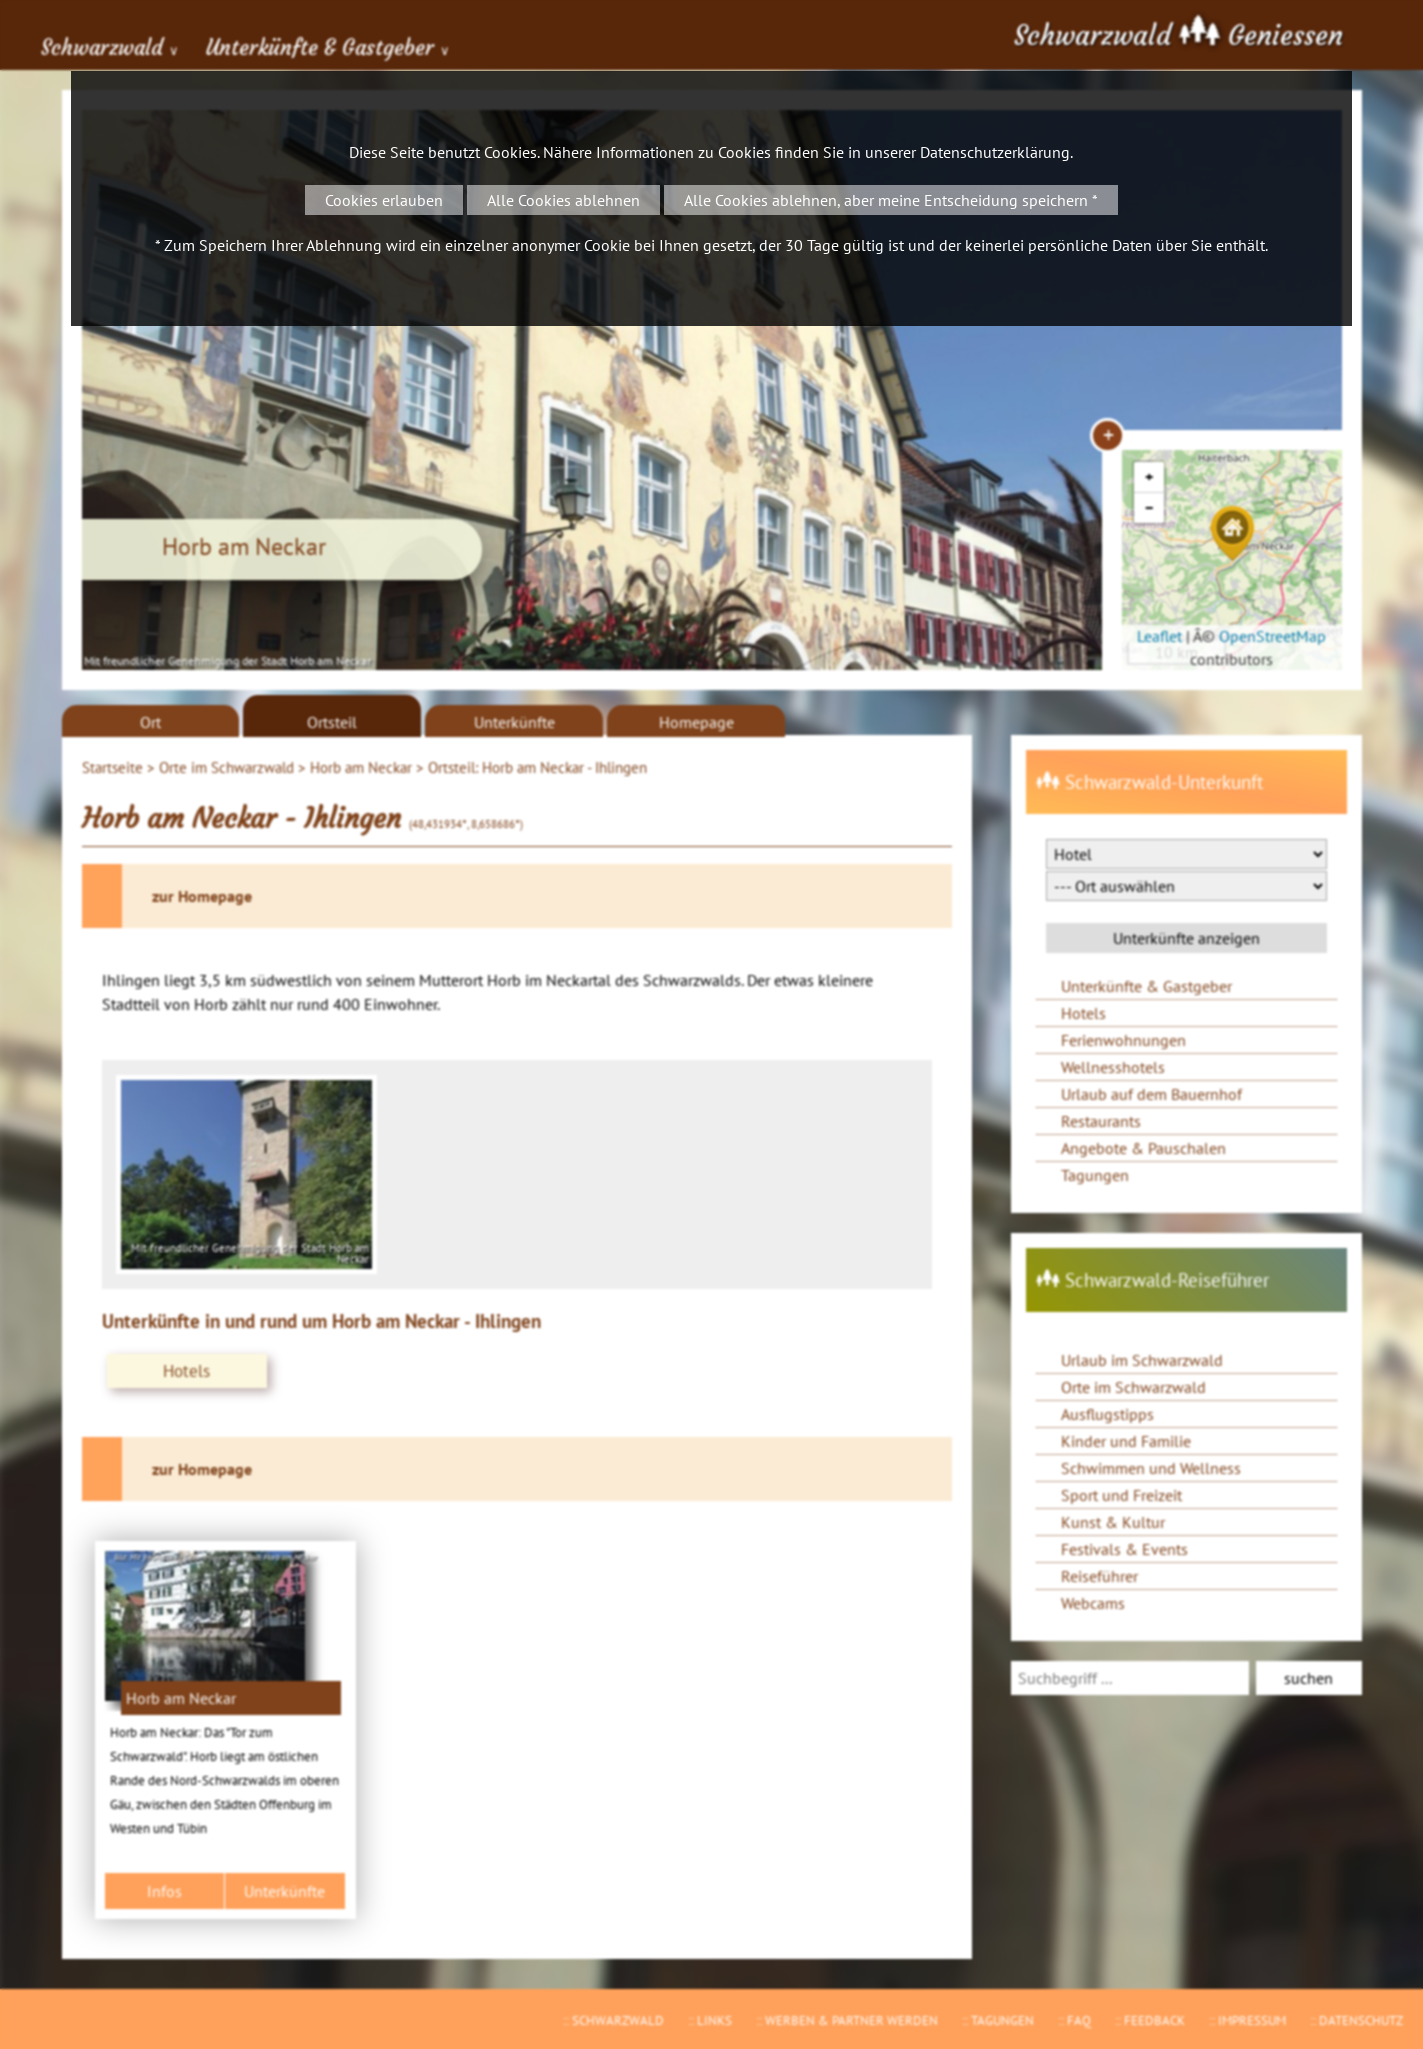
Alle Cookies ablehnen (563, 200)
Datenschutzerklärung (995, 152)
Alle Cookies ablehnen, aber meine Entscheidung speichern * (891, 200)
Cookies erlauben (384, 200)
